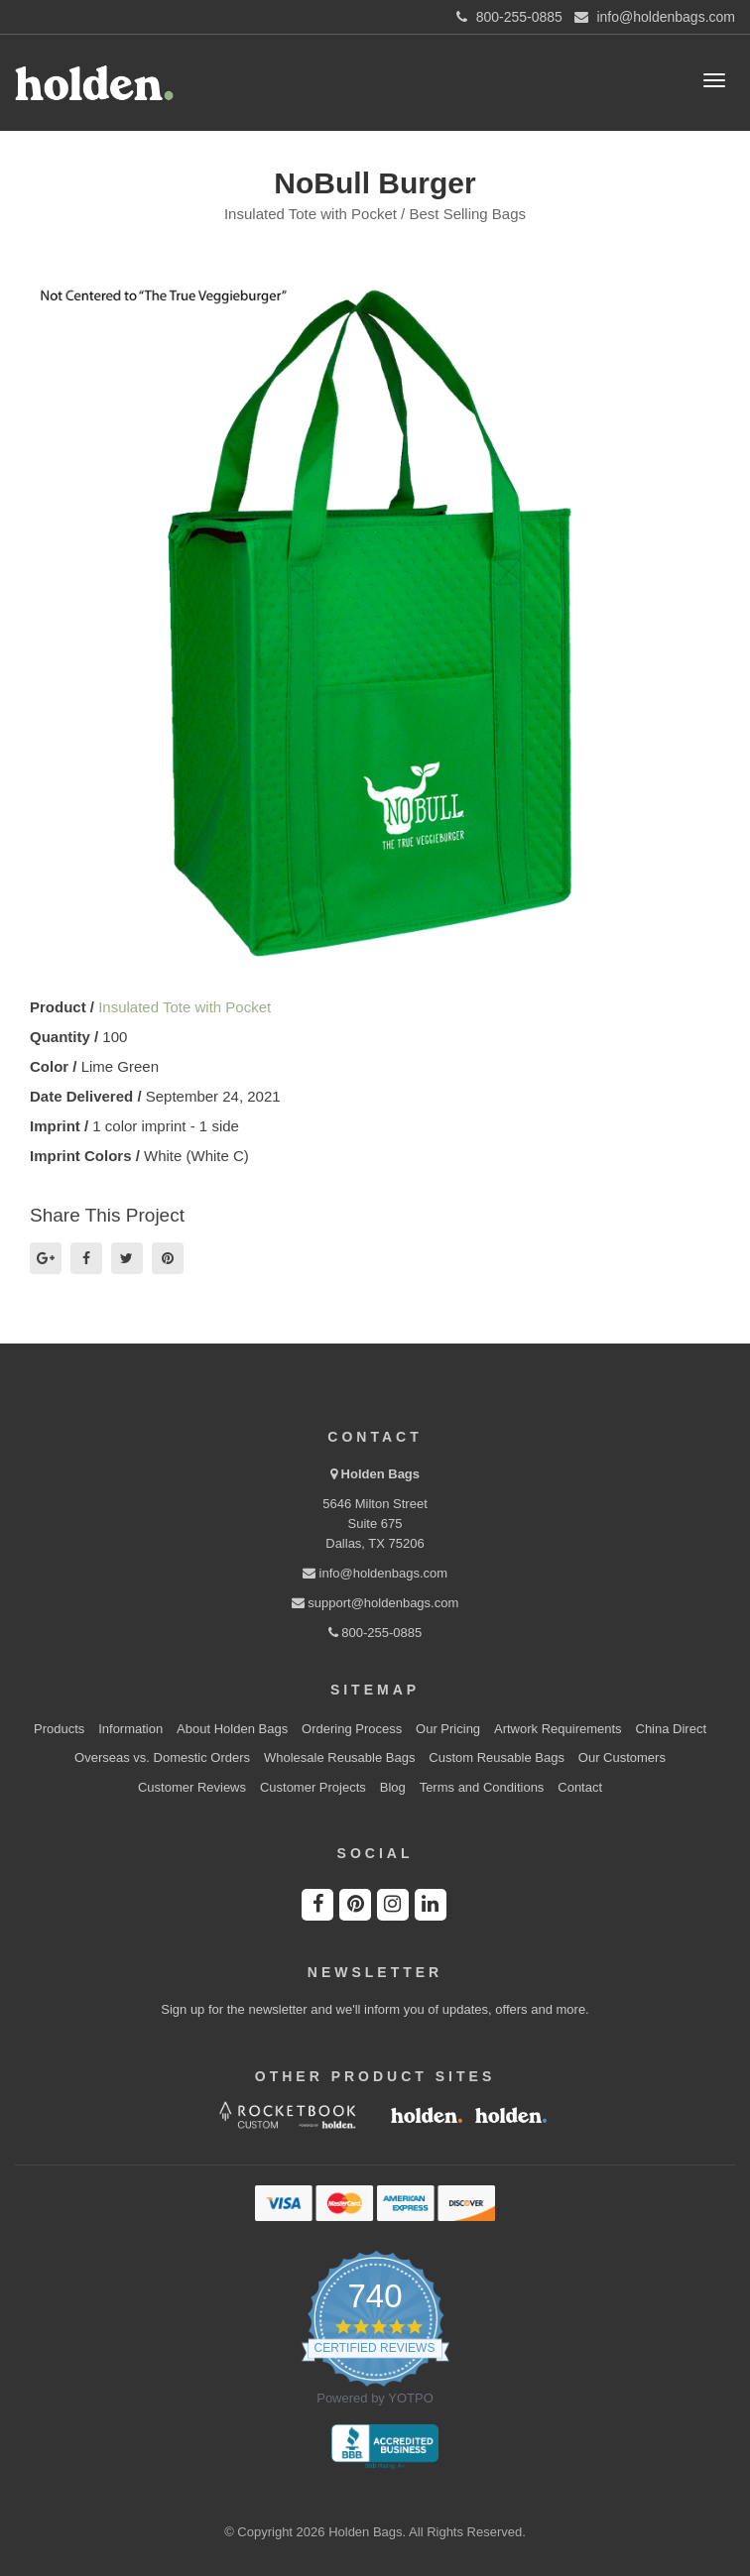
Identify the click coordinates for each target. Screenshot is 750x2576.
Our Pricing (448, 1728)
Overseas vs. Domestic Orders (162, 1757)
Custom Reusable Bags (496, 1757)
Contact (580, 1787)
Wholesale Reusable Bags (339, 1757)
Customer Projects (313, 1787)
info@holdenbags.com (375, 1573)
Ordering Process (352, 1728)
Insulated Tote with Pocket (184, 1006)
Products (59, 1728)
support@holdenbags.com (375, 1602)
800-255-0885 (375, 1632)
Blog (393, 1787)
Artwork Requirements (558, 1728)
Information (130, 1728)
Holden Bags (380, 1473)
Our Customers (622, 1757)
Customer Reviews (192, 1787)
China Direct (671, 1728)
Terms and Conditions (482, 1787)
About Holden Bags (232, 1728)
